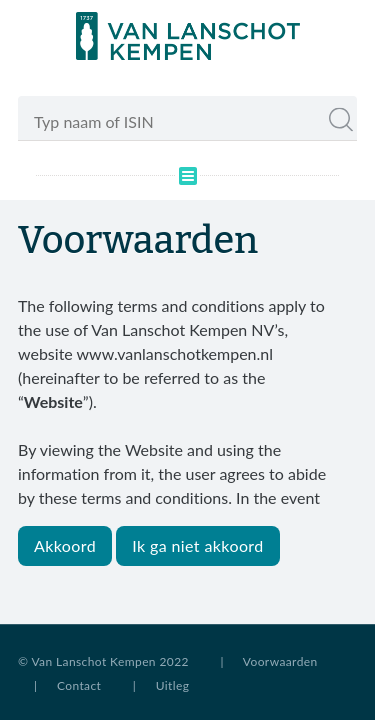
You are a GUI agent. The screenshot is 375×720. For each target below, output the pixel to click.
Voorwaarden (280, 661)
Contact (79, 685)
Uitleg (173, 685)
